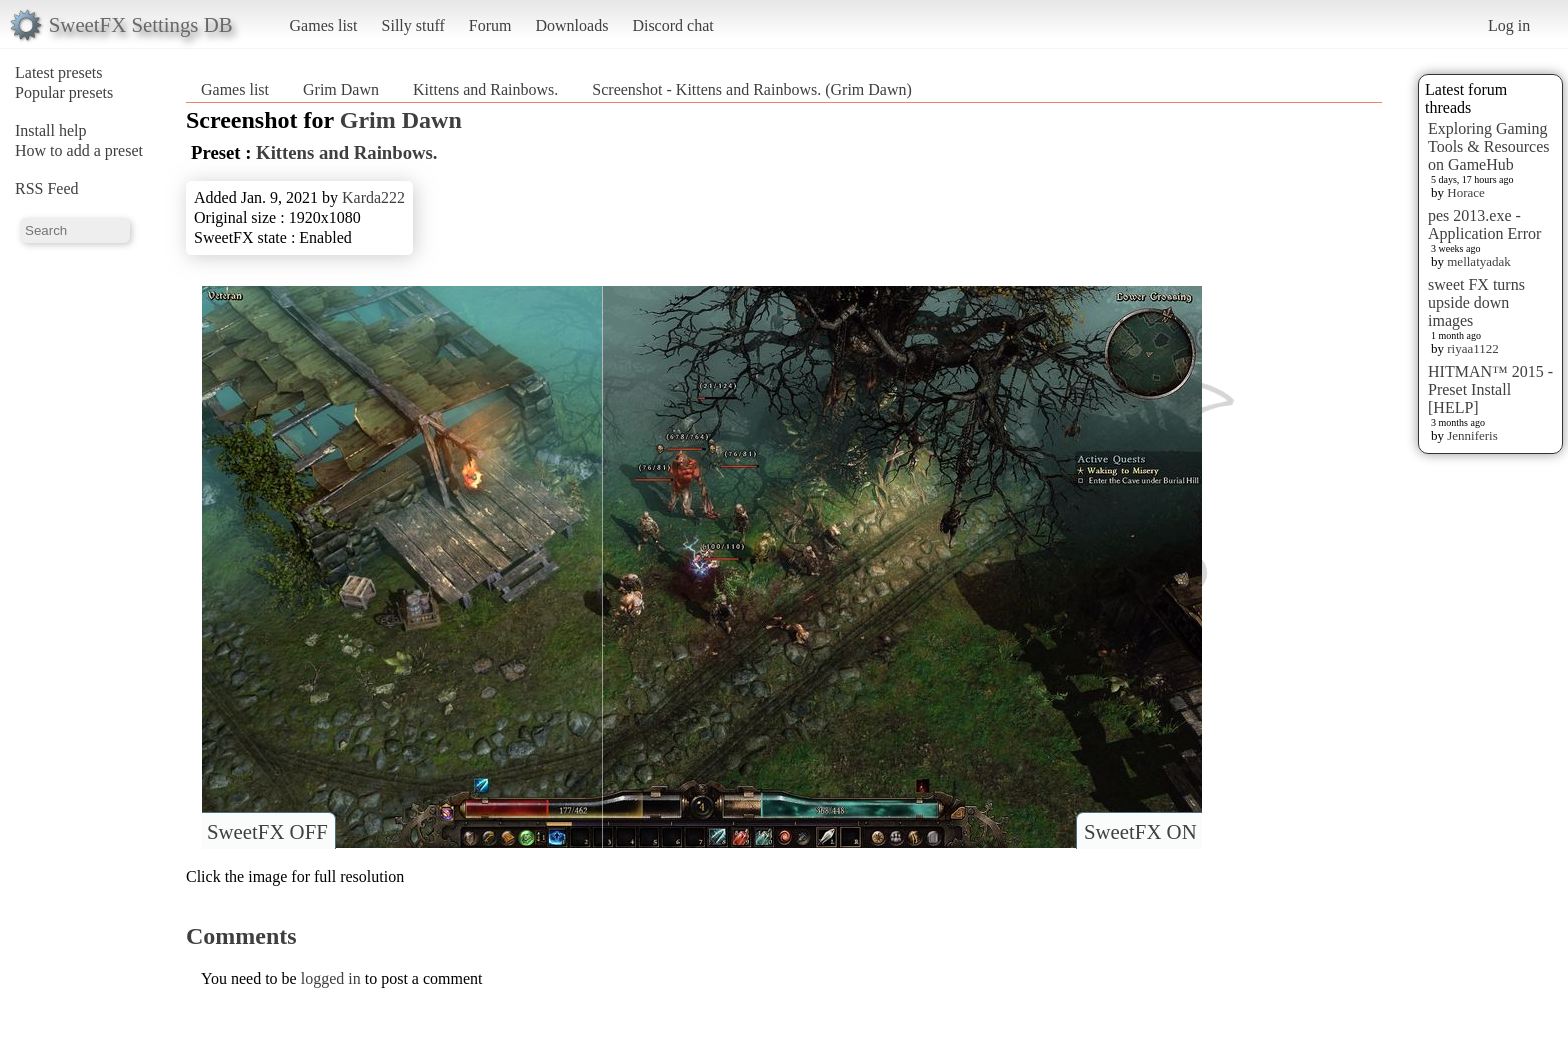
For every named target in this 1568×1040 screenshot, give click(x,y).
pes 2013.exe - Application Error (1484, 224)
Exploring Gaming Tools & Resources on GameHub (1489, 146)
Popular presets (64, 92)
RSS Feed (47, 188)
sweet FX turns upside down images (1476, 302)
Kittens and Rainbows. (485, 89)
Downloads (571, 25)
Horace (1466, 192)
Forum (490, 25)
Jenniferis (1472, 435)
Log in (1509, 25)
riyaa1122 (1473, 348)
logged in (331, 978)
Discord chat (672, 25)
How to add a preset (79, 150)
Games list (324, 25)
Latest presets (59, 72)
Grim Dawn (341, 89)
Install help (51, 130)
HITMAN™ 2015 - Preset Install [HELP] (1490, 389)
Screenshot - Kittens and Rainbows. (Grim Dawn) (752, 89)
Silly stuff (413, 25)
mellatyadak (1479, 261)
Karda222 (373, 197)
